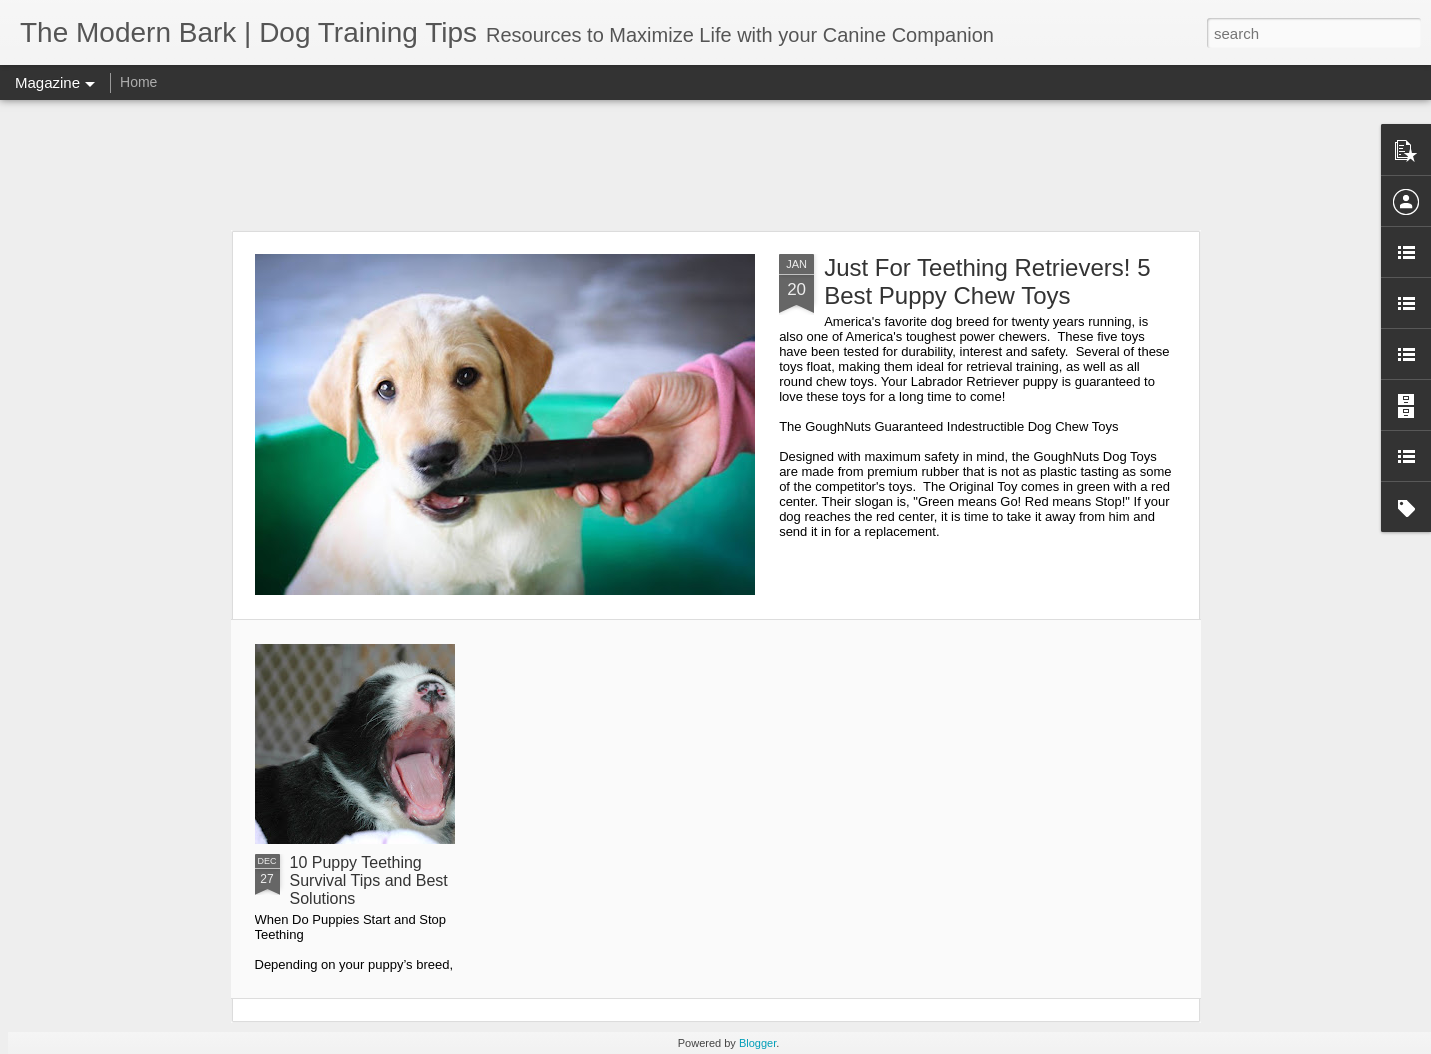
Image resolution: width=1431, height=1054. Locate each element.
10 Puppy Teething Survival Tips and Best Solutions (369, 880)
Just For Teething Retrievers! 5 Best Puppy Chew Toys (987, 281)
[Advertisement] (716, 165)
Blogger (757, 1043)
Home (138, 82)
